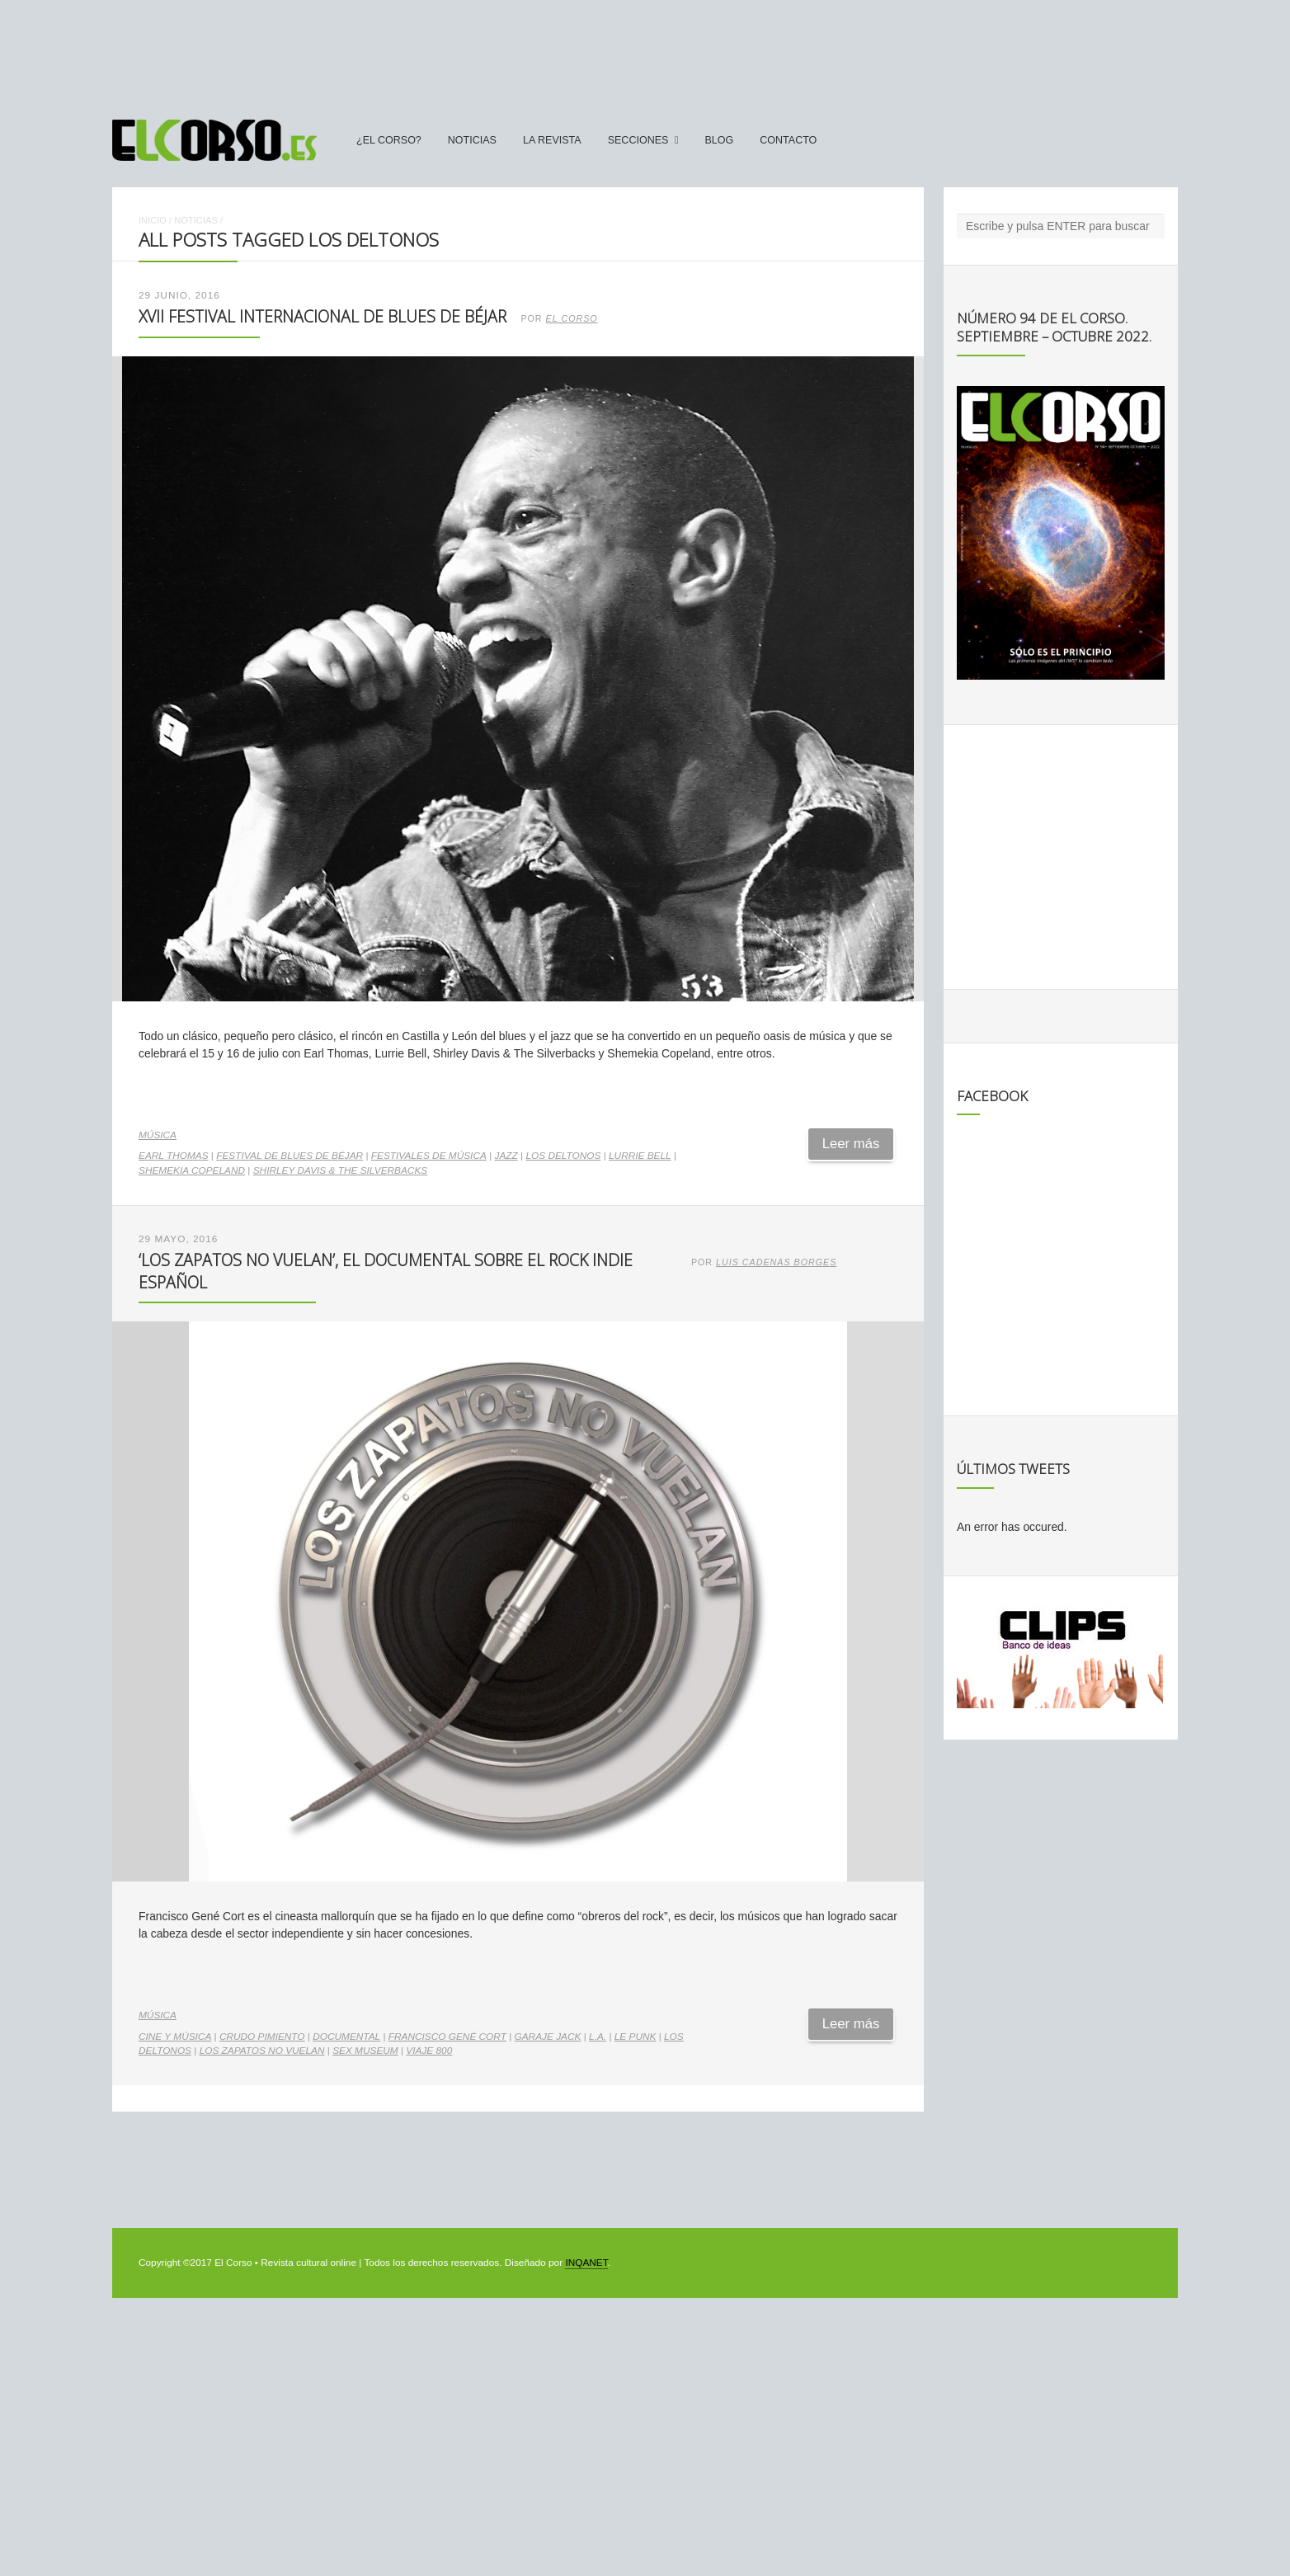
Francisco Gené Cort (447, 2036)
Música (158, 1135)
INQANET (586, 2262)
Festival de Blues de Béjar (289, 1155)
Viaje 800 (429, 2050)
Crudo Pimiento (262, 2036)
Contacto (788, 140)
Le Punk (635, 2036)
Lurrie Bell (640, 1155)
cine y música (175, 2036)
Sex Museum (365, 2050)
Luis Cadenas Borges (776, 1262)
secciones (638, 140)
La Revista (552, 140)
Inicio (153, 220)
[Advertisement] (645, 52)
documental (346, 2036)
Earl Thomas (174, 1155)
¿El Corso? (388, 140)
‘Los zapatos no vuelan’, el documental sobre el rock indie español (386, 1271)
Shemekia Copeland (192, 1170)
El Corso (572, 318)
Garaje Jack (548, 2036)
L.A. (597, 2036)
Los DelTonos (562, 1155)
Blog (718, 140)
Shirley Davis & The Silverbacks (340, 1170)
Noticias (472, 140)
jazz (506, 1155)
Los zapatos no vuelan (262, 2050)
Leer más (851, 1143)
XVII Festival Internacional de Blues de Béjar (322, 316)
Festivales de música (429, 1155)
